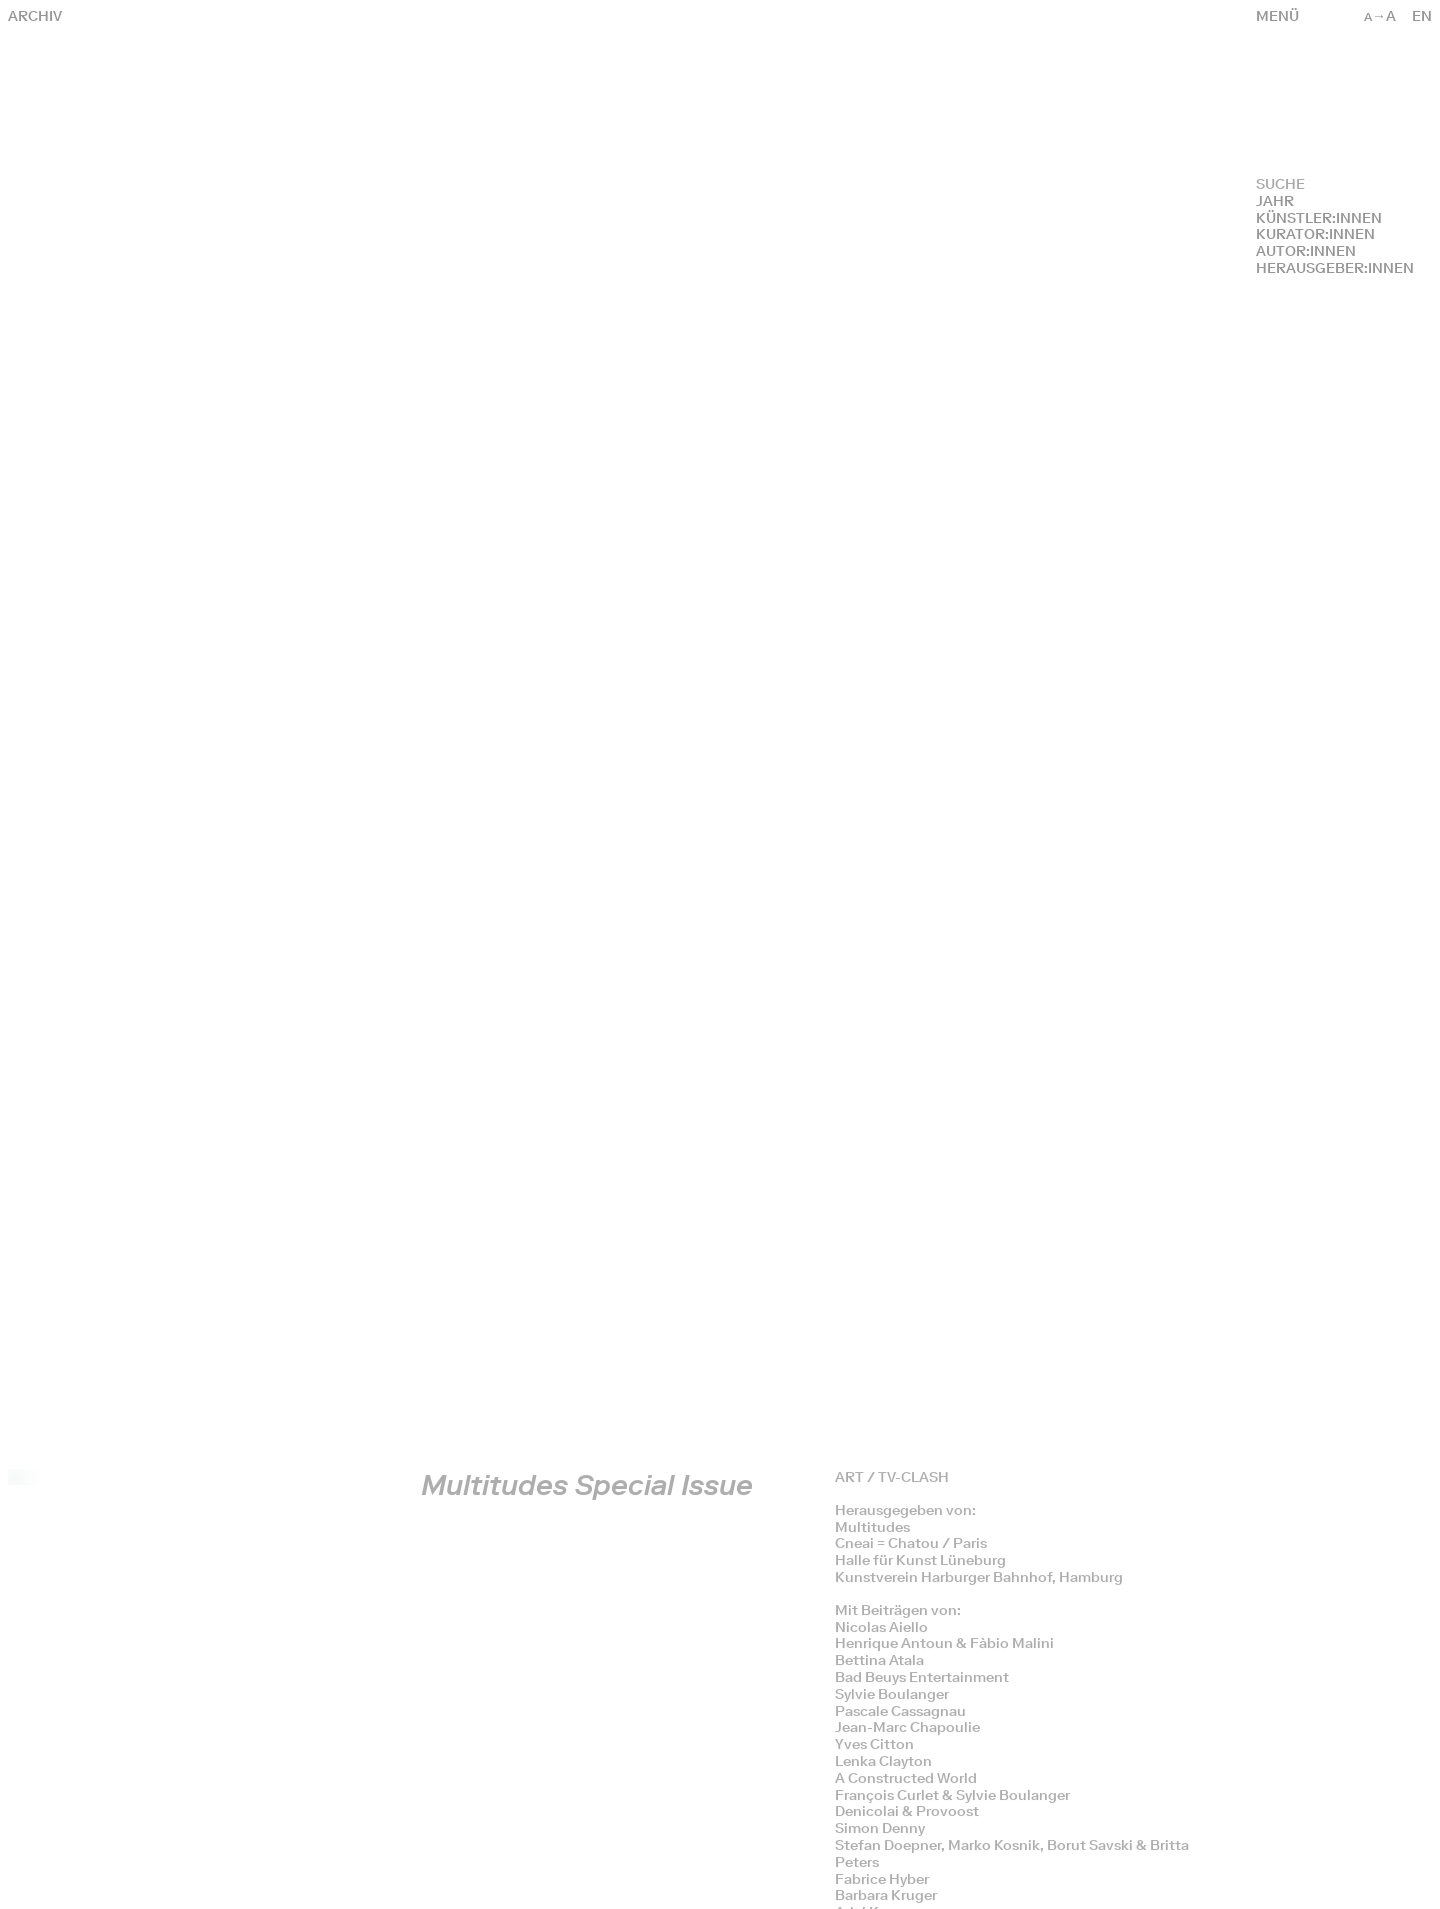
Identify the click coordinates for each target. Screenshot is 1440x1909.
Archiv (35, 16)
